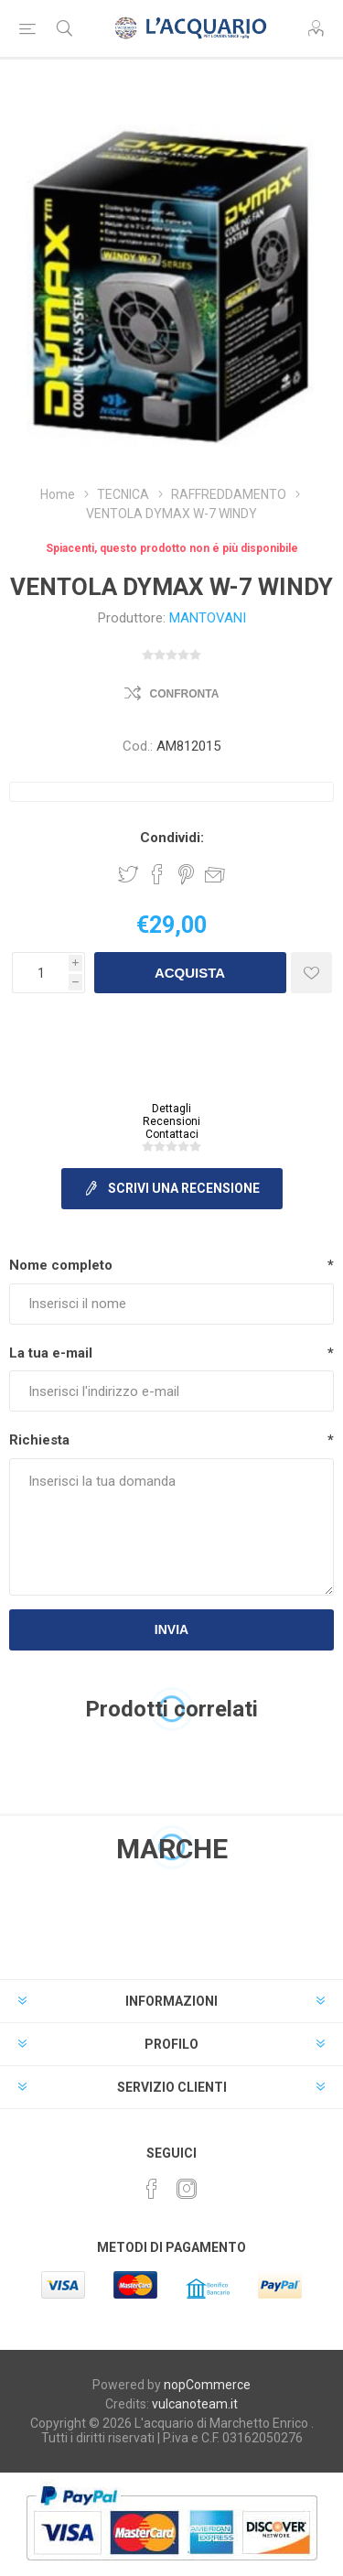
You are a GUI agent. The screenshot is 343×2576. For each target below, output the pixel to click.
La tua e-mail (50, 1353)
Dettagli (171, 1108)
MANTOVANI (207, 618)
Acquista (190, 972)
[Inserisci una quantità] (40, 972)
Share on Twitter (128, 874)
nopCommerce (207, 2384)
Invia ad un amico (215, 874)
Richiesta (39, 1440)
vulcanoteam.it (195, 2404)
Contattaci (171, 1134)
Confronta (185, 693)
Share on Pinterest (186, 874)
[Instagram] (186, 2188)
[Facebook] (151, 2188)
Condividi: (172, 837)
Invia (171, 1629)
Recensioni (171, 1121)
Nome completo (61, 1265)
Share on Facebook (157, 874)
